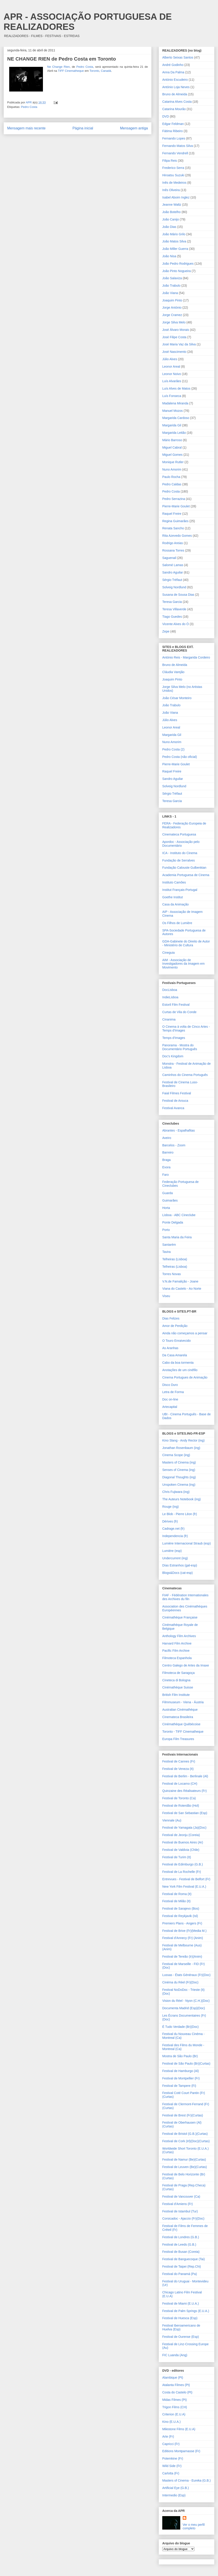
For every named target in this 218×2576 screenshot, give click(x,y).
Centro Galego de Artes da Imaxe (185, 1665)
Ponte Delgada (172, 1222)
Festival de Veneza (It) (178, 1769)
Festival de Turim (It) (176, 1857)
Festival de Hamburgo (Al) (180, 2071)
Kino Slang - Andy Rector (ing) (183, 1440)
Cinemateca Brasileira (177, 1717)
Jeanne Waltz (171, 204)
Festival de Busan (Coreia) (181, 2251)
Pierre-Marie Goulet (176, 506)
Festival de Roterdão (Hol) (180, 1805)
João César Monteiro (176, 698)
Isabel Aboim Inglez (175, 197)
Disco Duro (170, 1385)
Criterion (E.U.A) (173, 2414)
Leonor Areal (171, 366)
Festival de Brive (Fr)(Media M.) (184, 1931)
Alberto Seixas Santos (177, 57)
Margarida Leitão (174, 432)
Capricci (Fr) (171, 2444)
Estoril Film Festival (175, 1004)
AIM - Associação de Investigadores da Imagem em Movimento (183, 963)
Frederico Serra (173, 168)
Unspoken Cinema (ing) (178, 1484)
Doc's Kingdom (172, 1056)
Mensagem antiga (134, 128)
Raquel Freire (171, 513)
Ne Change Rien (58, 66)
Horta (166, 1208)
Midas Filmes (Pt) (174, 2400)
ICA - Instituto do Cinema (179, 853)
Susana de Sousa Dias (178, 594)
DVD (165, 116)
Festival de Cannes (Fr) (178, 1761)
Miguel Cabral (172, 447)
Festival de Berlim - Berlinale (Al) (185, 1776)
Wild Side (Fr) (172, 2466)
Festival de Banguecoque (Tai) (183, 2259)
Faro (165, 1174)
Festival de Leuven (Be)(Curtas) (184, 2167)
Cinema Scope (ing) (176, 1455)
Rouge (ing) (170, 1506)
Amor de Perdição (174, 1326)
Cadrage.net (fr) (173, 1528)
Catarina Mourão (174, 109)
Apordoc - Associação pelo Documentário (181, 843)
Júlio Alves (169, 359)
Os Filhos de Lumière (177, 923)
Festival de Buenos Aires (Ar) (182, 1842)
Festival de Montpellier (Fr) (181, 2078)
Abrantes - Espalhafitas (178, 1130)
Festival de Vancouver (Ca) (181, 2196)
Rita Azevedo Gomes (177, 535)
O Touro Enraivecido (176, 1340)
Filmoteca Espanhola (177, 1658)
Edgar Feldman (173, 124)
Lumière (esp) (172, 1551)
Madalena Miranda (175, 403)
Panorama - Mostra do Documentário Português (179, 1047)
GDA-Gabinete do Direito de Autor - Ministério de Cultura (186, 943)
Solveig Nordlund (174, 587)
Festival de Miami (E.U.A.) (180, 2303)
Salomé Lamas (172, 565)
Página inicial (82, 128)
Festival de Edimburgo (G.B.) (182, 1864)
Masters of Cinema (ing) (179, 1462)
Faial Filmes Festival (176, 1093)
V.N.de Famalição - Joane (180, 1281)
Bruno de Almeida (174, 94)
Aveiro (166, 1138)
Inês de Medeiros (174, 182)
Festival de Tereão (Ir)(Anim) (182, 1956)
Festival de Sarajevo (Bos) (180, 1908)
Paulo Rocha (171, 477)
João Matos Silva (174, 241)
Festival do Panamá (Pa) (179, 2274)
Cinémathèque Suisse (177, 1687)
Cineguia (168, 952)
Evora (166, 1167)
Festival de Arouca (175, 1100)
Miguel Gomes (172, 454)
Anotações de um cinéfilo (179, 1370)
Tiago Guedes (172, 616)
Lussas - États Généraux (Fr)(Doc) (186, 1975)
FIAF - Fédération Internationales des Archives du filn (185, 1597)
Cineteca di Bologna (176, 1680)
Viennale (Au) (171, 1820)
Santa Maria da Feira (177, 1237)
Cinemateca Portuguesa (179, 834)
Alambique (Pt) (172, 2377)
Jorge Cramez (172, 315)
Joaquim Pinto (172, 300)
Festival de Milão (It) (176, 1901)
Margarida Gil (171, 425)
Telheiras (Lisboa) (174, 1259)
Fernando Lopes (173, 138)
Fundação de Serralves (178, 860)
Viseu (166, 1296)
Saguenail (169, 558)
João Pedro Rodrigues (178, 263)
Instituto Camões (174, 882)
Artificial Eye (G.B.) (175, 2488)
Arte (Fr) (168, 2436)
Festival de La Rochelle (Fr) (181, 1872)
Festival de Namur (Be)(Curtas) (184, 2159)
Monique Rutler (173, 462)
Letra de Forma (173, 1392)
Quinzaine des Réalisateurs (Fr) (184, 1791)
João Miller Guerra (175, 249)
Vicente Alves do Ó (175, 624)
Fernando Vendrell (175, 153)
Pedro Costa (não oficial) (179, 757)
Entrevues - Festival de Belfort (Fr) (186, 1879)
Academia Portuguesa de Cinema (185, 875)
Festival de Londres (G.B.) (180, 2237)
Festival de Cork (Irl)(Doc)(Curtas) (186, 2141)
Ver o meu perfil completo (194, 2526)
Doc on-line (170, 1399)
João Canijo (170, 219)
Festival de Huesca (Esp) (179, 2318)
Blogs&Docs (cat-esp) (177, 1573)
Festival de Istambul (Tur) (180, 2211)
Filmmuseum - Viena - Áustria (183, 1702)
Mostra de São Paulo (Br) (180, 2056)
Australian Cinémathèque (180, 1709)
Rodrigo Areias (172, 543)
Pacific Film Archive (175, 1650)
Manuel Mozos (172, 410)
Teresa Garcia (172, 602)
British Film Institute (176, 1695)
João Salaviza (172, 278)
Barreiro (168, 1152)
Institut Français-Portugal (179, 890)
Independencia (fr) (175, 1536)
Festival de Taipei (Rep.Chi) (181, 2266)
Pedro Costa (84, 66)
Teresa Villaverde (174, 609)
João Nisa (169, 256)
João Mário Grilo (173, 234)
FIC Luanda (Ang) (174, 2355)
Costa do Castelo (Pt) (177, 2392)
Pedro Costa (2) (173, 749)
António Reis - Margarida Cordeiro (186, 657)
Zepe (165, 631)
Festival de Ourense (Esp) (180, 2336)
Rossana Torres (173, 550)
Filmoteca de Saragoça (178, 1673)
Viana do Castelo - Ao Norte (181, 1288)
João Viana (170, 293)
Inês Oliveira (171, 190)
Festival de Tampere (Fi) (179, 2085)
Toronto (94, 70)
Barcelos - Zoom (173, 1145)
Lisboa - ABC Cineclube (179, 1215)
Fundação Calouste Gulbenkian (184, 867)
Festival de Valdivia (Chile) (180, 1850)
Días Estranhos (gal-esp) (179, 1565)
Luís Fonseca (171, 396)
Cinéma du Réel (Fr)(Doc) (180, 1982)
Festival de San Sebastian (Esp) (184, 1813)
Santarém (169, 1244)
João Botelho (171, 212)
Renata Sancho (173, 528)
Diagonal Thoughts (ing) (179, 1477)
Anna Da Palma (173, 72)
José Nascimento (174, 351)
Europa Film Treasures (178, 1739)
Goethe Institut (172, 897)
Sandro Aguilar (172, 572)
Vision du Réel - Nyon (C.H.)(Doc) (186, 2000)
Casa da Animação (175, 904)
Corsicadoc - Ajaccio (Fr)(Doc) (183, 2218)
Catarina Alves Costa (177, 101)
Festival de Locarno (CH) (179, 1783)
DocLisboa (169, 990)
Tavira (166, 1252)
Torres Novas (171, 1274)
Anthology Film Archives (179, 1636)
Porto (166, 1230)
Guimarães (170, 1200)
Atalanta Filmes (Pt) (176, 2385)
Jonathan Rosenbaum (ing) (181, 1448)
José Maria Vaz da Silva (179, 344)
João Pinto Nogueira (176, 271)
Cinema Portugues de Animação (184, 1377)
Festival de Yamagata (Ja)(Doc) (184, 1827)
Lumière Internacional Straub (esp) (186, 1543)
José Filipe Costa (174, 337)
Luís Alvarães (171, 381)
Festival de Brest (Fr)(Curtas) (182, 2115)
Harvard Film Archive (176, 1643)
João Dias (169, 227)
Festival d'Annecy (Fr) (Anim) (182, 1938)
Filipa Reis (169, 160)
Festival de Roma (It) (176, 1894)
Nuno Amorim (171, 469)
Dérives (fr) (170, 1521)
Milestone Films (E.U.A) (178, 2429)
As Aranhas (170, 1348)
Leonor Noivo (171, 374)
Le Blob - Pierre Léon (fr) (179, 1514)
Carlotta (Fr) (170, 2473)
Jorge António (172, 307)
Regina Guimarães (175, 521)
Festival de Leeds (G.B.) (179, 2244)
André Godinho (172, 65)
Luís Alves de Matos (176, 388)
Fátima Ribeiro (172, 131)
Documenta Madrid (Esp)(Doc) (183, 2008)
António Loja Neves (175, 87)
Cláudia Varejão (173, 672)
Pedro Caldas (171, 484)
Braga (166, 1160)
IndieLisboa (170, 997)
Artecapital (169, 1407)
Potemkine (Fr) (172, 2458)
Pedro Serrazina (173, 499)
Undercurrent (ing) (175, 1558)
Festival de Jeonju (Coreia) (181, 1835)
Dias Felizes (170, 1318)
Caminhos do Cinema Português (185, 1075)
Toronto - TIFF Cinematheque (182, 1731)
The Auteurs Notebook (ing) (181, 1499)
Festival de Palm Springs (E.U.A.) (185, 2311)
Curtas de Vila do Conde (179, 1012)
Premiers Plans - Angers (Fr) (182, 1923)
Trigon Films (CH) (174, 2407)
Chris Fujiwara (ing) (175, 1492)
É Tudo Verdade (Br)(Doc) (180, 2027)
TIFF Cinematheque (71, 70)
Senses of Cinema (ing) (178, 1470)
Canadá (106, 70)
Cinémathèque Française (179, 1617)
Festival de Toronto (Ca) (179, 1798)
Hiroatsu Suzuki (173, 175)
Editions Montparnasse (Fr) (181, 2451)
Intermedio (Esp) (173, 2495)
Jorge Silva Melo (174, 322)
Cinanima (169, 1019)
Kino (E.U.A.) (171, 2421)
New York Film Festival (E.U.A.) (184, 1886)
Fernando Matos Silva (177, 146)
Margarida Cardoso (175, 418)
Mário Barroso (172, 440)
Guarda (167, 1193)
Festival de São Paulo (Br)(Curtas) (186, 2063)
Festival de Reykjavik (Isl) (180, 1916)
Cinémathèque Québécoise (181, 1724)
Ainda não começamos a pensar (184, 1333)
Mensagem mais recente (26, 128)
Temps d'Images (173, 1038)
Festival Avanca (173, 1108)
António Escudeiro (175, 79)
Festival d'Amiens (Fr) (177, 2204)
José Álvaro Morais (175, 330)
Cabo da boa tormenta (178, 1362)
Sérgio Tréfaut (172, 580)
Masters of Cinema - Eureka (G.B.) (186, 2480)
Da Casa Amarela (174, 1355)
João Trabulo (171, 285)
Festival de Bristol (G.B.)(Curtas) (185, 2133)
